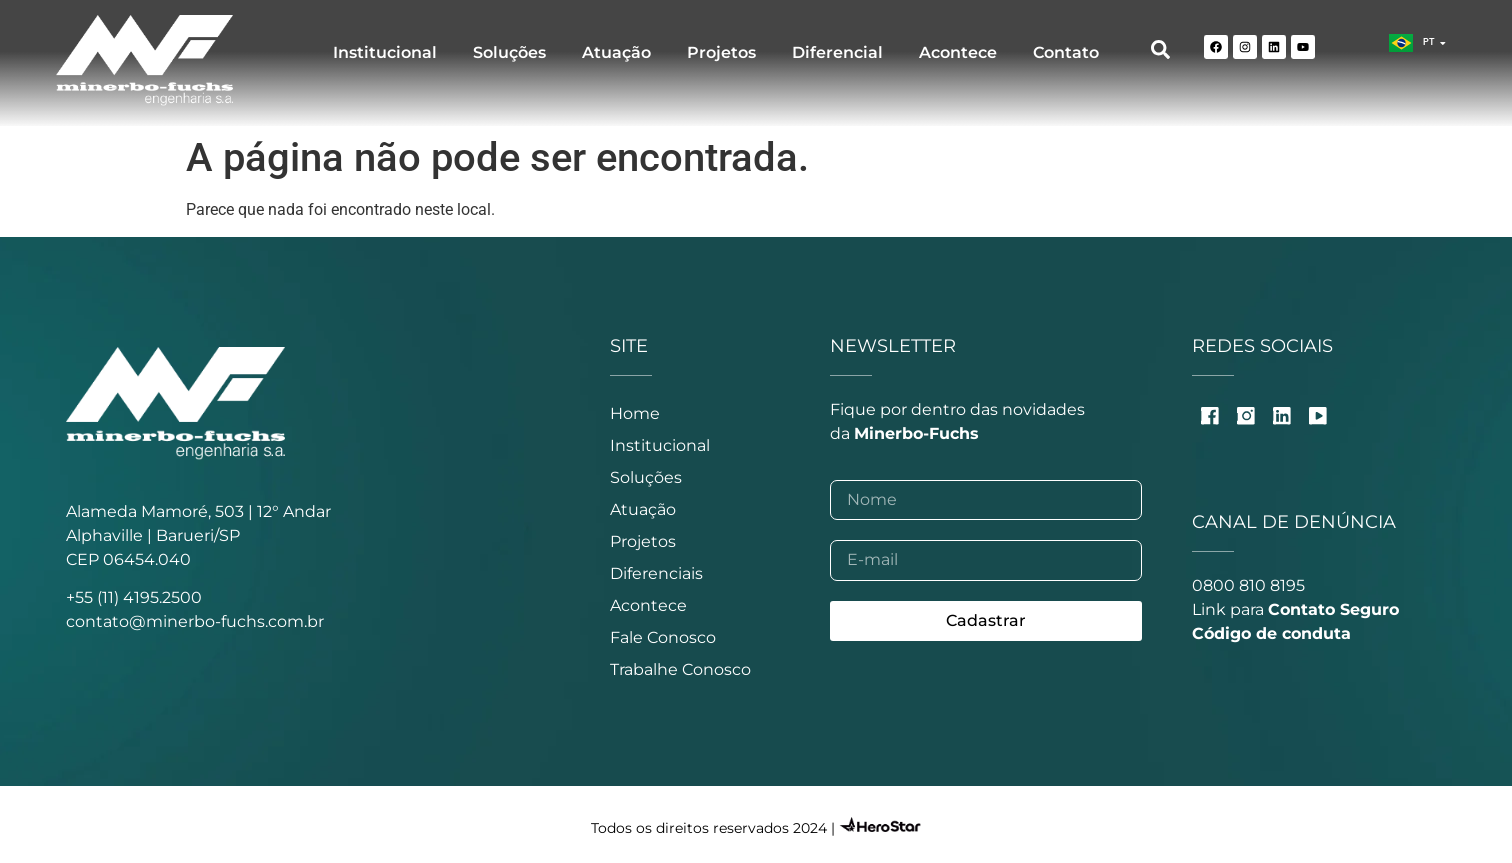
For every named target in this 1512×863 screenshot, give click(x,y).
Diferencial (837, 52)
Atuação (616, 52)
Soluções (509, 52)
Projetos (721, 52)
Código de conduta (1271, 633)
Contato (1066, 52)
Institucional (385, 52)
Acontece (958, 52)
